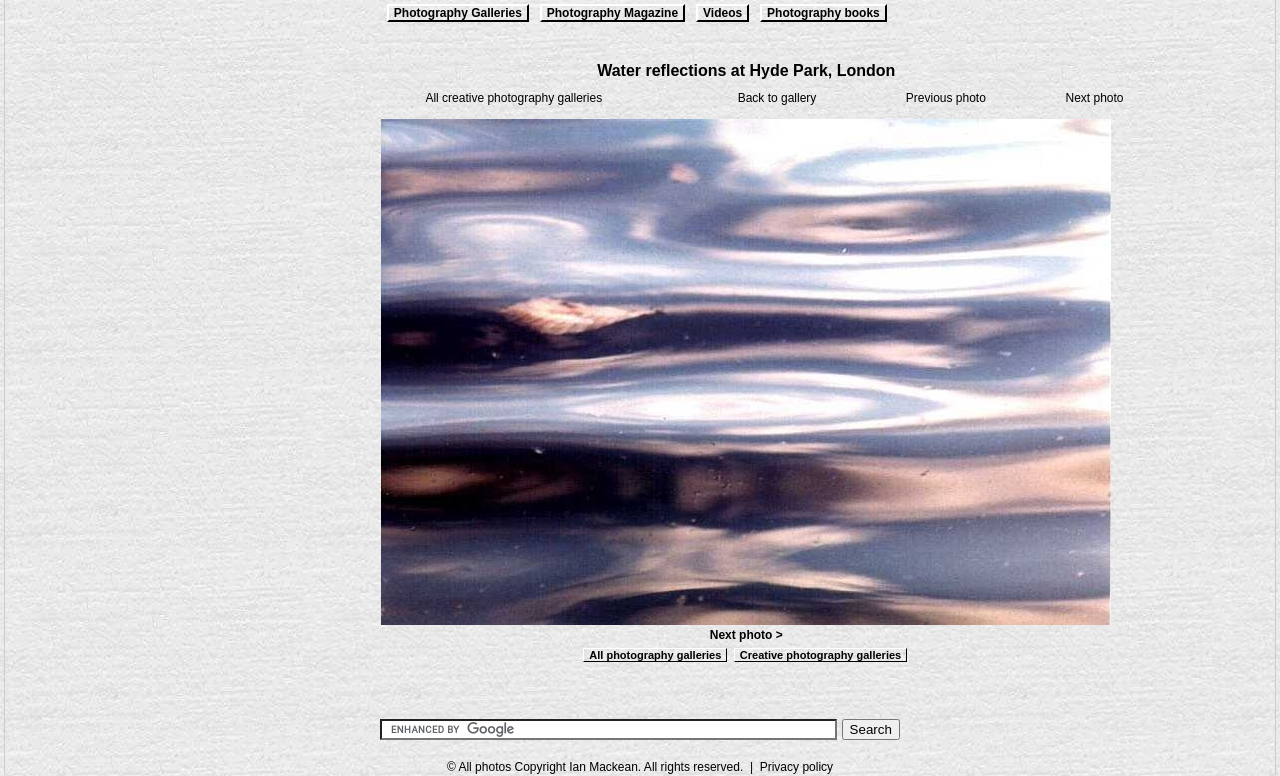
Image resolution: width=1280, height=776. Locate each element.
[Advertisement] (105, 362)
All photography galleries (655, 655)
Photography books (823, 13)
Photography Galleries (458, 13)
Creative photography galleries (820, 655)
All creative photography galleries (513, 98)
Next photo (1094, 98)
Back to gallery (777, 98)
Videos (722, 13)
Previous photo (946, 98)
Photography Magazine (612, 13)
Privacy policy (796, 767)
